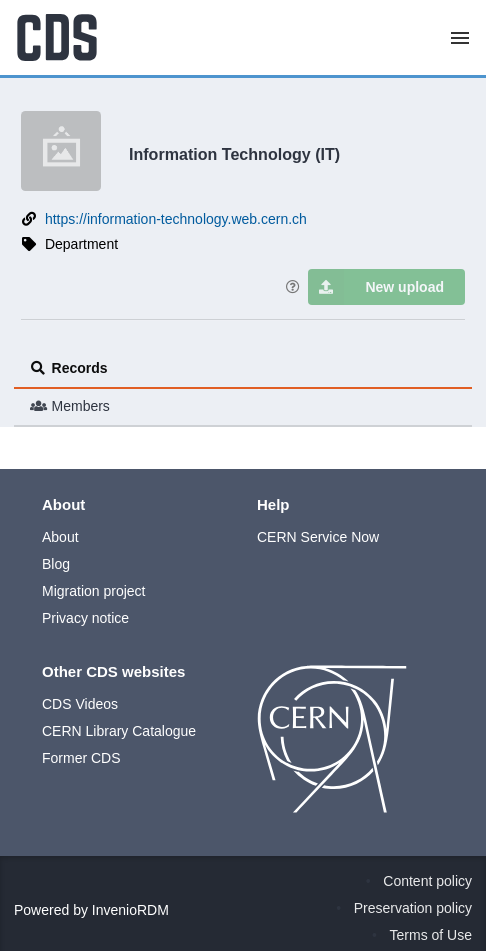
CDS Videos (80, 704)
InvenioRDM (130, 910)
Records (69, 368)
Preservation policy (413, 908)
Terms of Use (431, 935)
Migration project (94, 591)
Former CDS (81, 758)
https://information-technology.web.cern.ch (176, 219)
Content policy (427, 881)
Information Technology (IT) (234, 154)
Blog (56, 564)
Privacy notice (85, 618)
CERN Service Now (318, 537)
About (60, 537)
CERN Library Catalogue (119, 731)
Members (70, 406)
